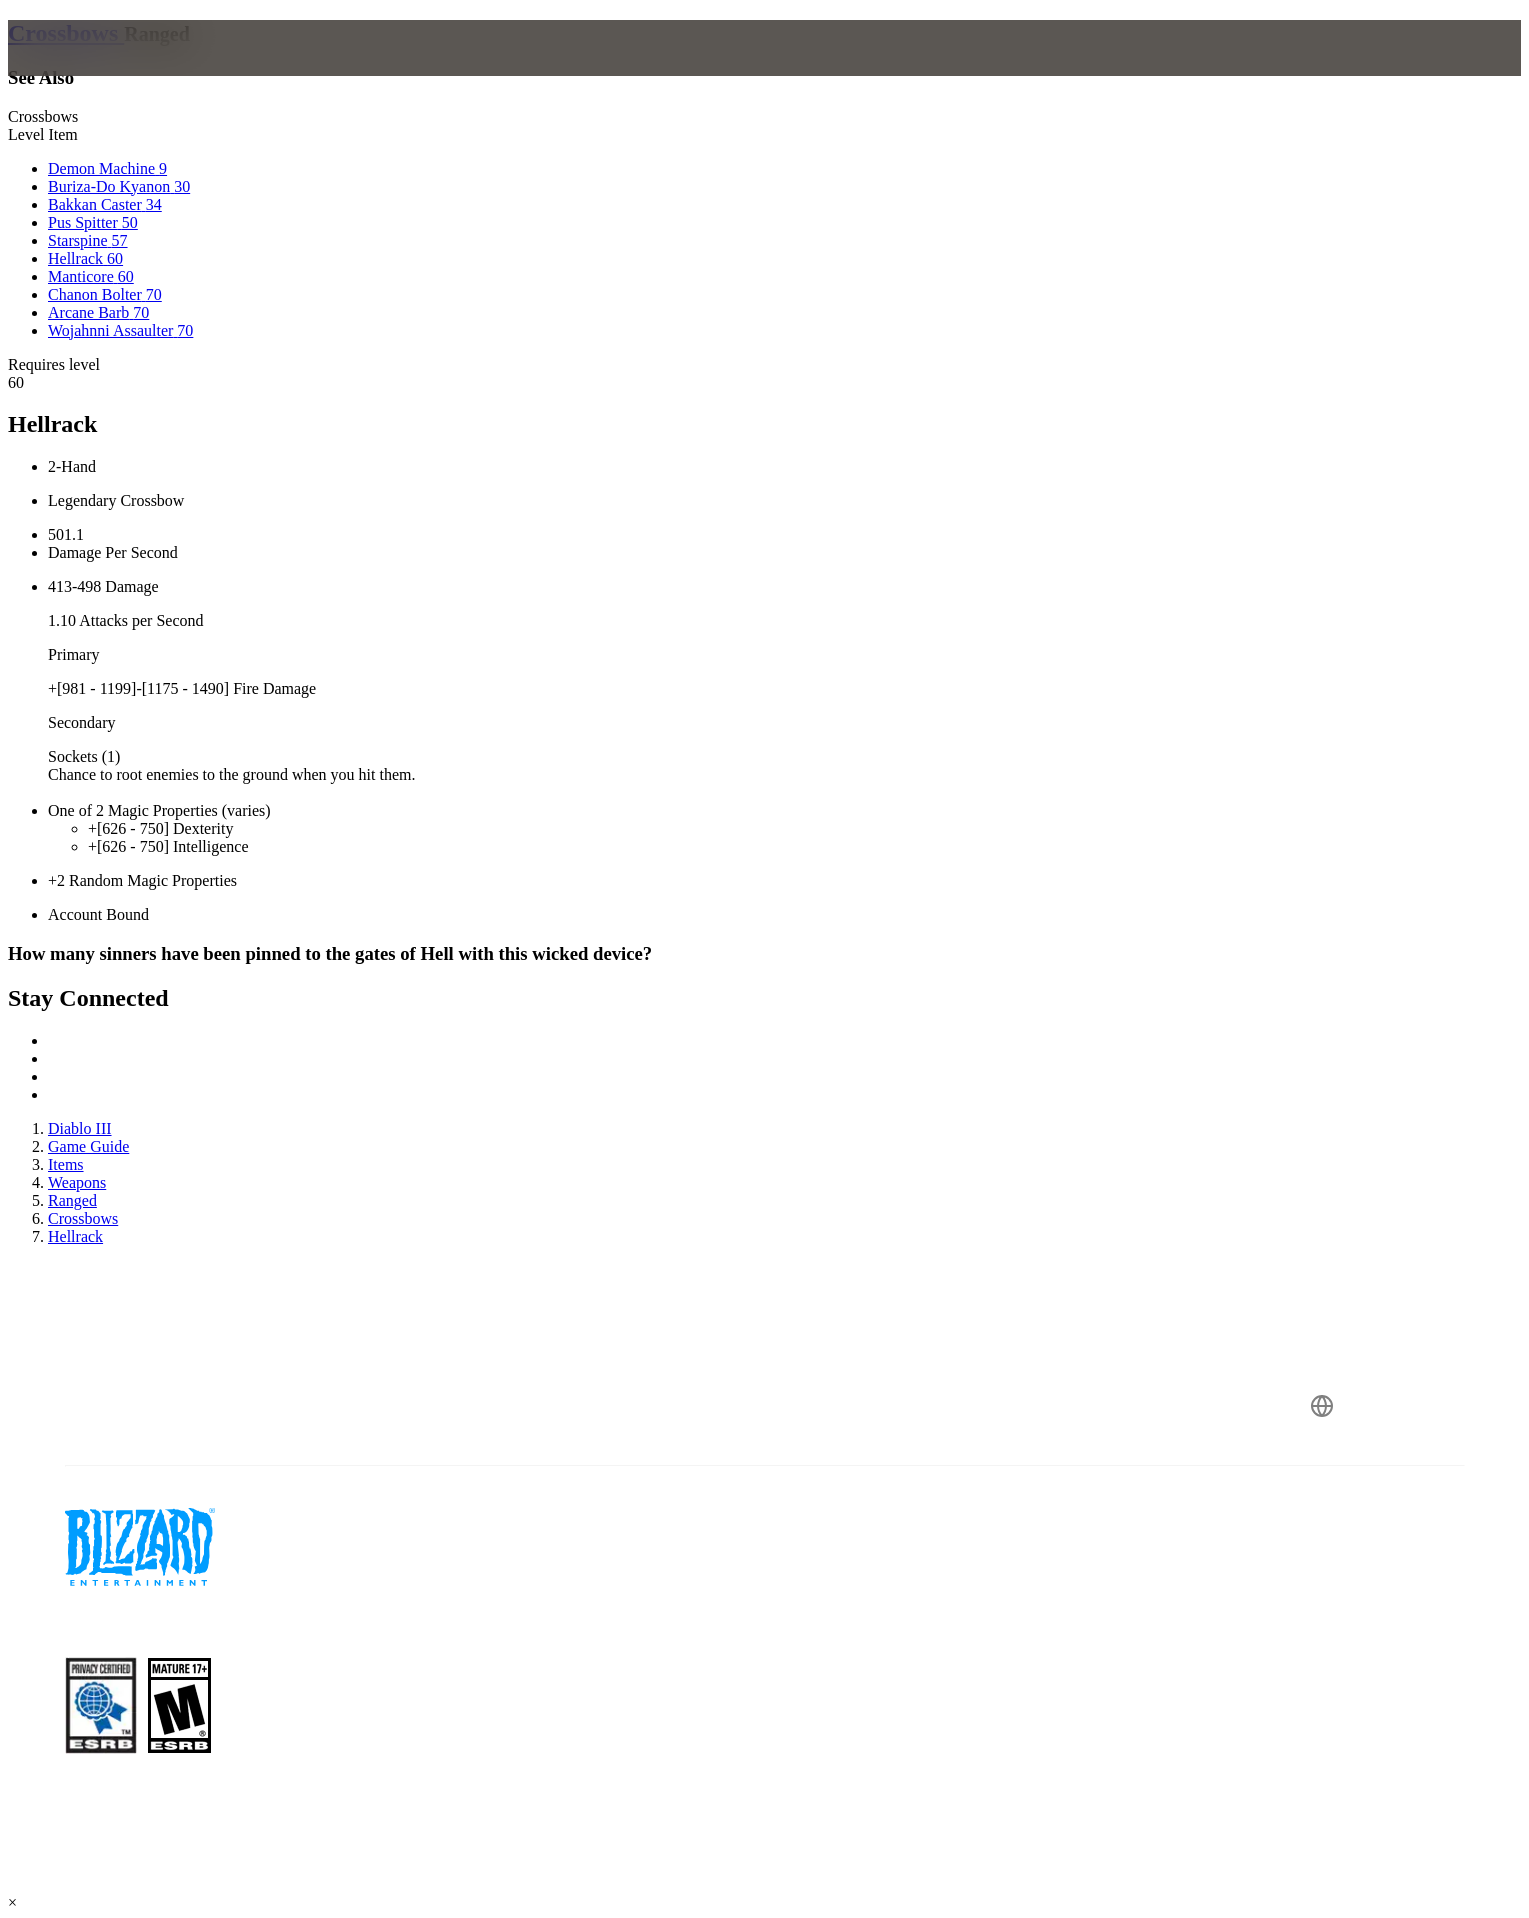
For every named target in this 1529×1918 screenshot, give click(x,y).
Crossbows (66, 33)
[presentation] (98, 72)
